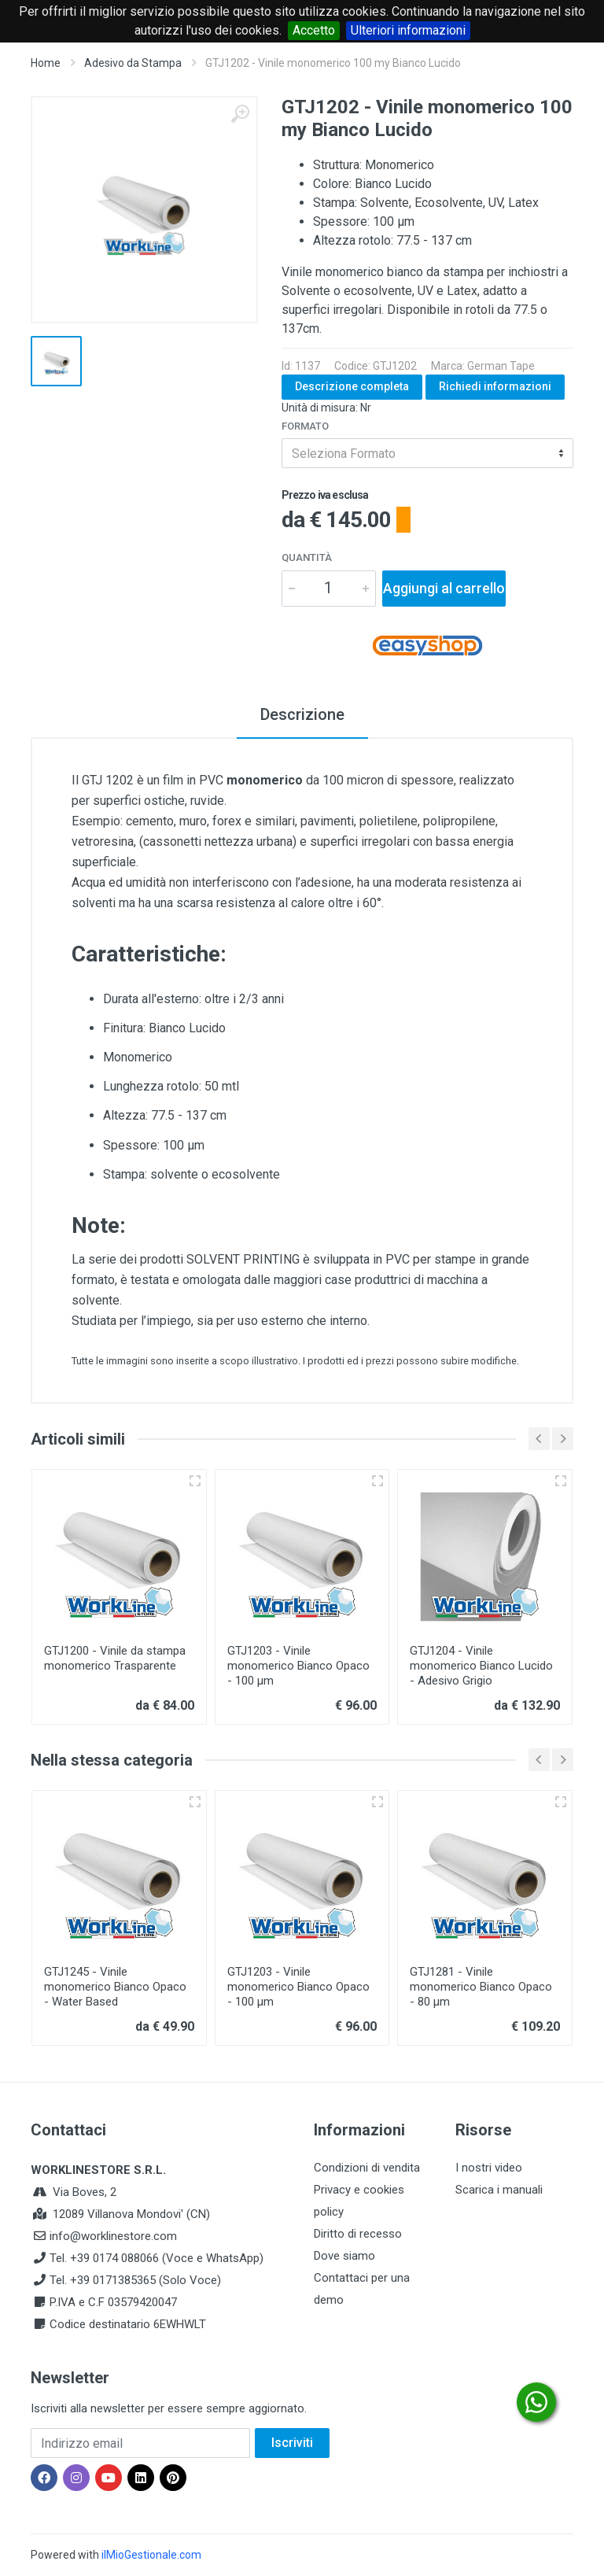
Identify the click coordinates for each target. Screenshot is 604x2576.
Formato (305, 426)
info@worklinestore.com (113, 2236)
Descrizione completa (352, 386)
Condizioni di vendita (367, 2168)
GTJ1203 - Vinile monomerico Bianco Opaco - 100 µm (298, 1666)
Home (46, 63)
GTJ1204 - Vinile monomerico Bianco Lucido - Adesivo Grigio (481, 1666)
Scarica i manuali (499, 2190)
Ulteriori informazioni (408, 30)
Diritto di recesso (358, 2234)
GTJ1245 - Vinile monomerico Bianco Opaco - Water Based (115, 1987)
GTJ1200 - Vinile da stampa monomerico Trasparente (115, 1658)
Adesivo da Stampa (133, 63)
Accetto (314, 30)
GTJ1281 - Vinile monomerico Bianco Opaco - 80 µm (481, 1987)
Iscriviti (292, 2442)
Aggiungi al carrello (444, 588)
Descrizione (302, 714)
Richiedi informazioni (495, 386)
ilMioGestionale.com (151, 2554)
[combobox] (427, 453)
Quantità (307, 557)
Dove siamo (344, 2256)
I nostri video (488, 2168)
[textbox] (427, 453)
